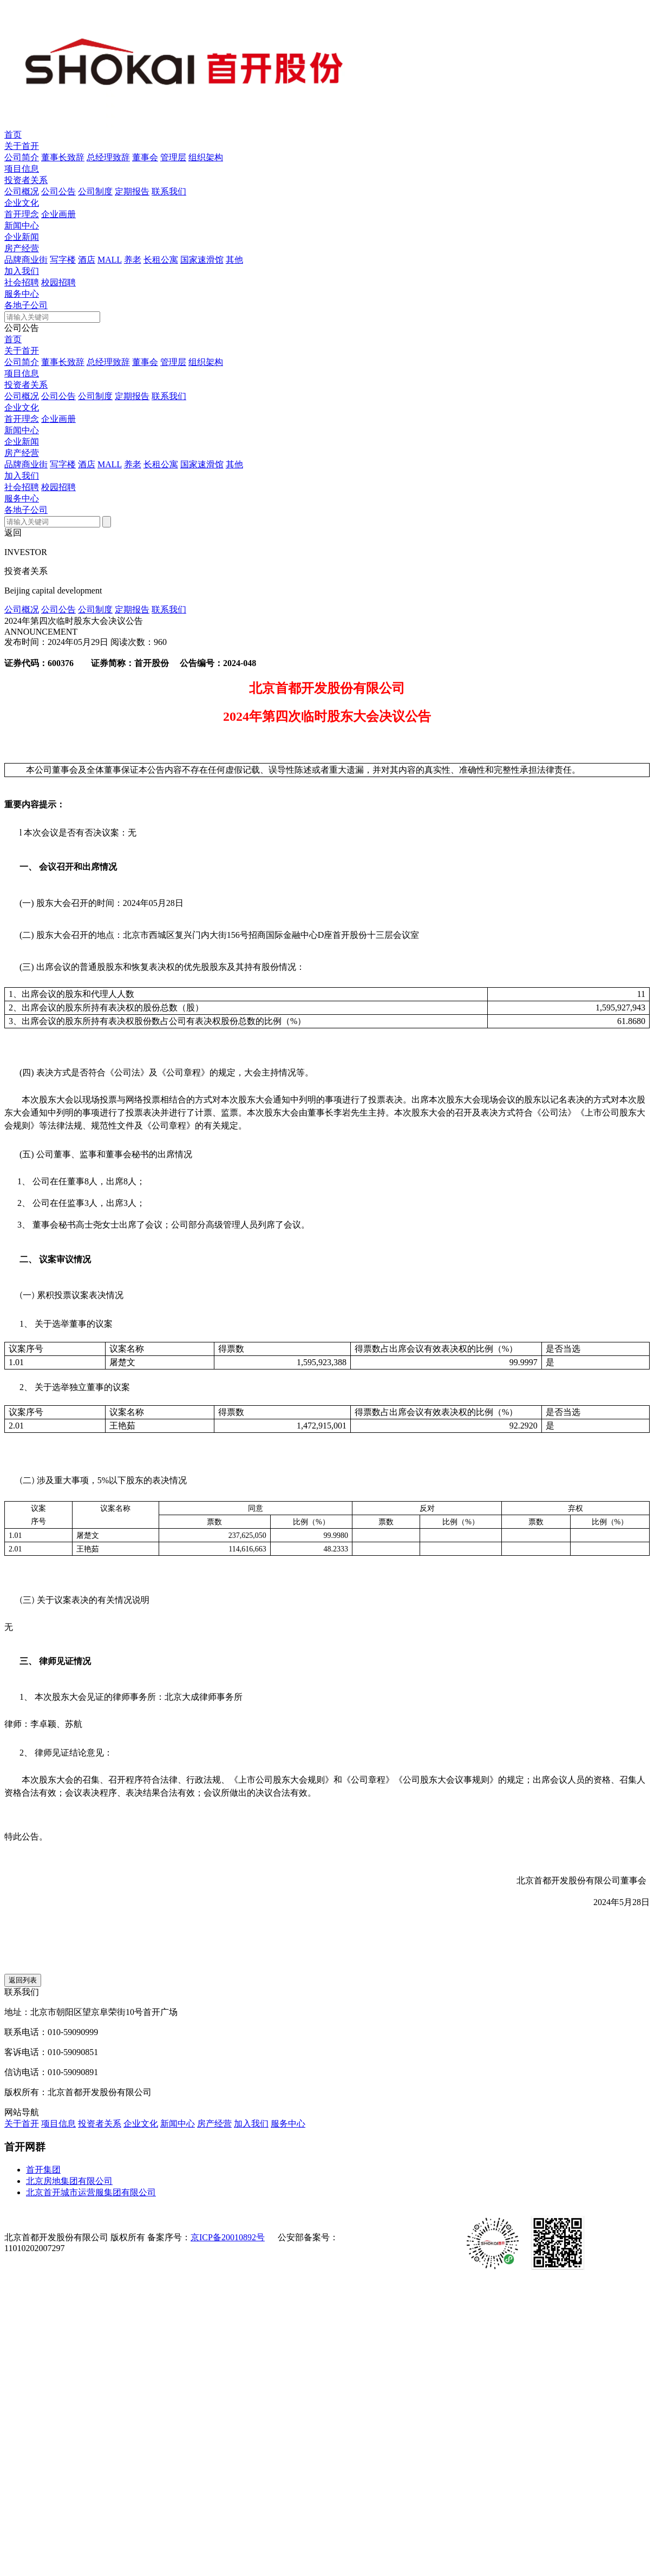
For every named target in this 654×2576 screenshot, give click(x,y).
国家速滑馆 (202, 259)
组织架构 (205, 157)
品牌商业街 (26, 259)
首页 (13, 134)
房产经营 (21, 248)
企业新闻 (21, 237)
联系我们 (169, 191)
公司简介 (21, 157)
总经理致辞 (108, 157)
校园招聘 (58, 282)
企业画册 (58, 214)
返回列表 (23, 1980)
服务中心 (21, 293)
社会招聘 (21, 282)
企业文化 (21, 202)
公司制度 (95, 191)
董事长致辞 (62, 157)
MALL (109, 259)
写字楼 (63, 259)
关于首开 (21, 146)
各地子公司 (26, 305)
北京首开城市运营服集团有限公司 (91, 2192)
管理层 (173, 157)
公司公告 (58, 191)
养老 (132, 259)
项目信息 (21, 168)
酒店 (86, 259)
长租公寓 (160, 259)
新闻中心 (21, 225)
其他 (234, 259)
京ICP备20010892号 (228, 2237)
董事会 (145, 157)
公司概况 (21, 191)
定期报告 (132, 191)
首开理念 (21, 214)
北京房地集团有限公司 (69, 2181)
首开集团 (43, 2169)
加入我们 (21, 271)
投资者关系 (26, 180)
